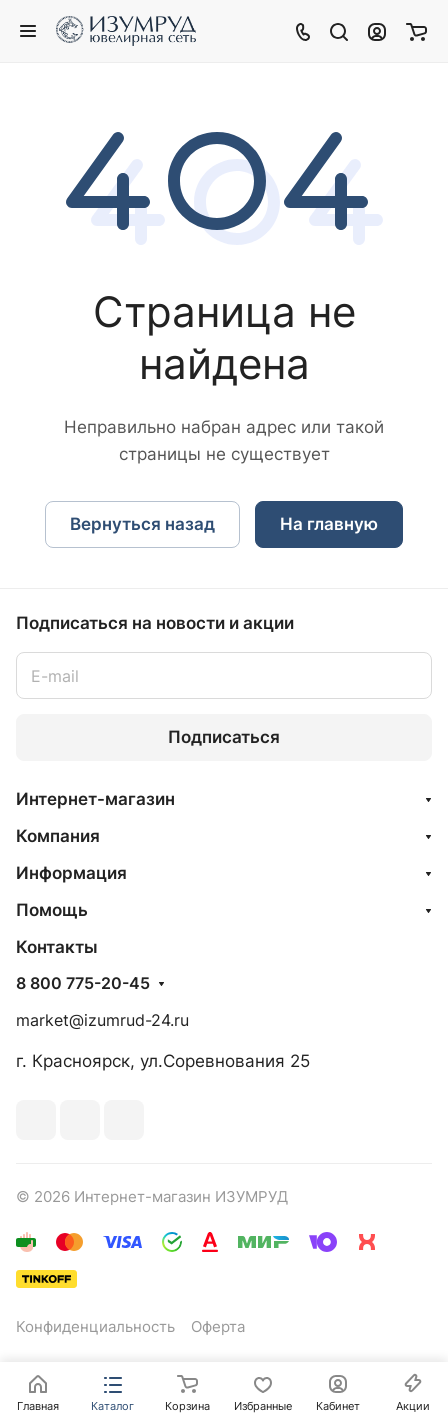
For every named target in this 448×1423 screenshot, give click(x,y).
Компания (58, 836)
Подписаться (224, 737)
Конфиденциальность (95, 1327)
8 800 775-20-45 (83, 984)
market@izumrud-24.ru (102, 1020)
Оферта (218, 1327)
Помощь (52, 910)
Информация (71, 873)
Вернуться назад (142, 524)
